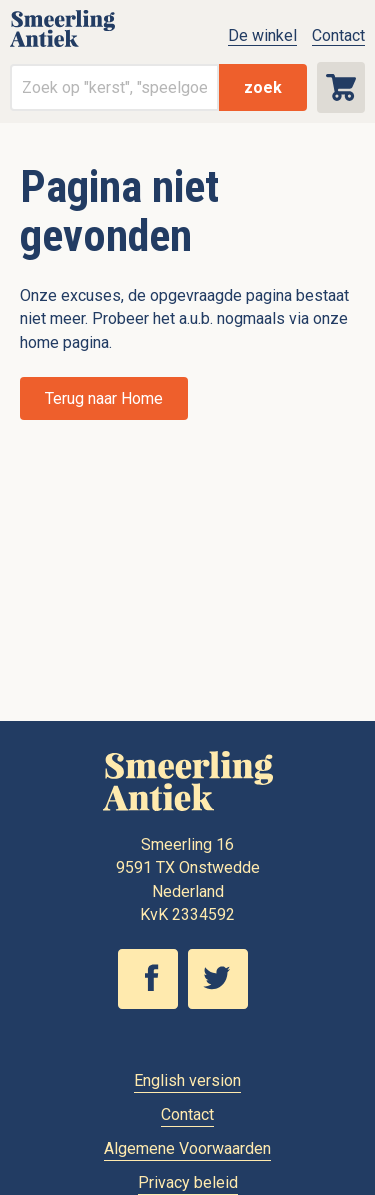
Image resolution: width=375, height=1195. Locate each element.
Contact (338, 35)
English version (187, 1080)
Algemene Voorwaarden (187, 1148)
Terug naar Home (104, 398)
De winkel (262, 35)
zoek (263, 87)
